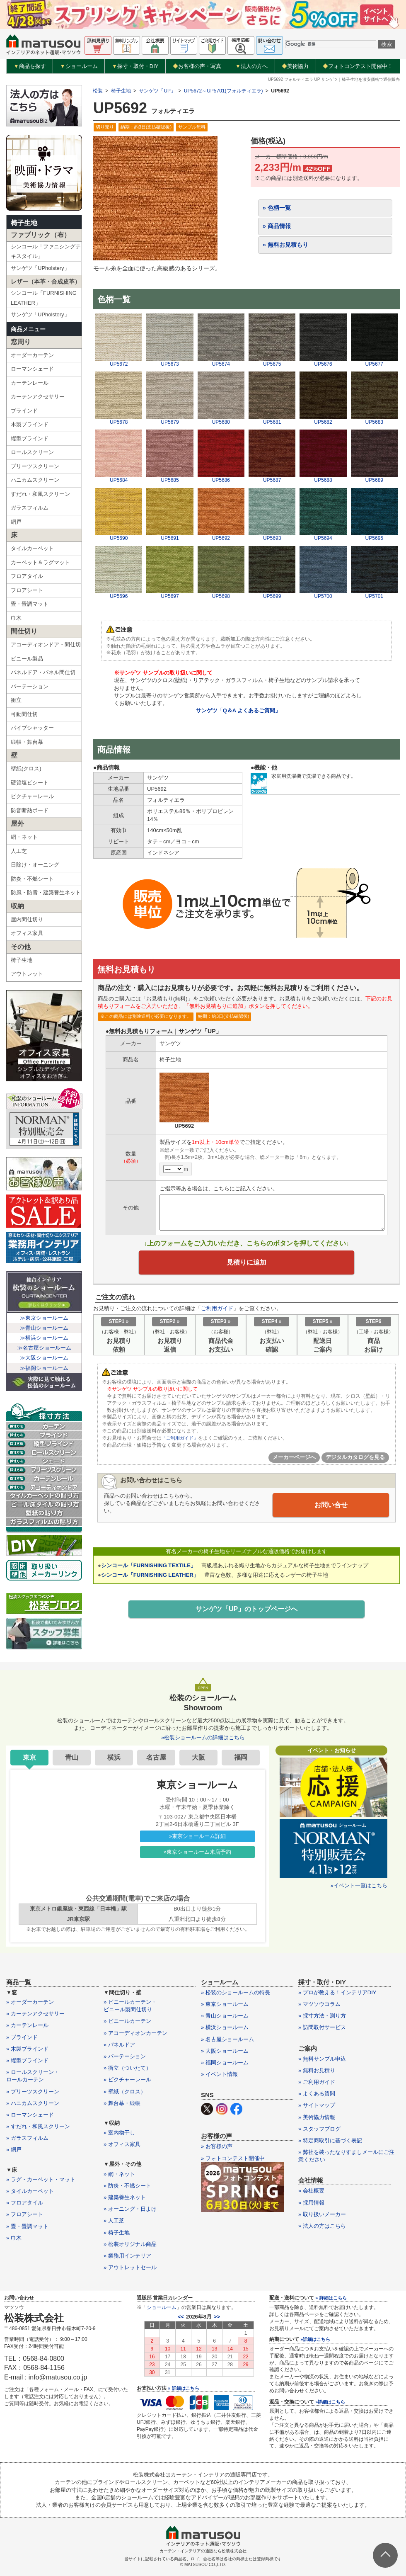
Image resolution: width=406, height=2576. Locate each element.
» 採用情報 (311, 2203)
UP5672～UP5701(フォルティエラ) (223, 91)
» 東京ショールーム (225, 2004)
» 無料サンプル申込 (322, 2059)
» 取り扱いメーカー (322, 2214)
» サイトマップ (316, 2105)
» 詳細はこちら (183, 2388)
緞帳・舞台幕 (27, 742)
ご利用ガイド (217, 1312)
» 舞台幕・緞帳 (122, 2103)
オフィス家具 (27, 933)
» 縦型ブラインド (27, 2060)
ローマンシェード (32, 369)
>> (217, 2317)
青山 (71, 1757)
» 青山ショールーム (225, 2016)
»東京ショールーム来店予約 (197, 1852)
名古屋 (156, 1757)
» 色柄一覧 (277, 207)
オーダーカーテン (32, 355)
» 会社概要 (311, 2191)
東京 (29, 1757)
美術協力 (295, 66)
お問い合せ (331, 1509)
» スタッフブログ (319, 2129)
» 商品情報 (277, 226)
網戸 (16, 522)
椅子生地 (24, 222)
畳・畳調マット (29, 604)
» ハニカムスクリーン (32, 2103)
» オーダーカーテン (30, 2002)
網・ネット (24, 837)
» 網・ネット (119, 2174)
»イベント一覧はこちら (359, 1885)
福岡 (240, 1757)
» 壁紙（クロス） (125, 2091)
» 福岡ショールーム (225, 2062)
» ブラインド (22, 2037)
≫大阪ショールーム (44, 1358)
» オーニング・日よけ (130, 2209)
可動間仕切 (24, 714)
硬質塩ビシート (29, 782)
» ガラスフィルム (27, 2138)
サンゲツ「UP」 (157, 91)
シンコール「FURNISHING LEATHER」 (44, 298)
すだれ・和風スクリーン (40, 494)
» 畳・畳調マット (27, 2226)
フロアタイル (27, 576)
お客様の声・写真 (197, 66)
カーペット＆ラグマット (40, 562)
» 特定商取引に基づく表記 (330, 2140)
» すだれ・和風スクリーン (38, 2126)
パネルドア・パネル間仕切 (43, 672)
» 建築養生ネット (125, 2197)
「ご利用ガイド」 (181, 1442)
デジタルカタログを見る (355, 1462)
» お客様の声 (216, 2146)
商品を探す (30, 66)
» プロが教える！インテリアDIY (337, 1992)
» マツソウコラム (319, 2004)
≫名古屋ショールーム (44, 1348)
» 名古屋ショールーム (227, 2039)
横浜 (114, 1757)
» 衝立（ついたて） (127, 2068)
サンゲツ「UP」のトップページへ (246, 1613)
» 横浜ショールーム (225, 2027)
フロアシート (27, 590)
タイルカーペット (32, 548)
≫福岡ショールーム (44, 1368)
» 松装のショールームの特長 (235, 1992)
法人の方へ (251, 66)
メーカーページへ (294, 1462)
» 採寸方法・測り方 (322, 2016)
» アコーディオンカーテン (135, 2033)
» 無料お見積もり (285, 244)
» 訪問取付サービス (322, 2027)
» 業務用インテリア (127, 2256)
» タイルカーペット (30, 2191)
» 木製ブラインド (27, 2049)
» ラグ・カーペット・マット (40, 2179)
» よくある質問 (316, 2093)
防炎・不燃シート (32, 879)
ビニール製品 (27, 659)
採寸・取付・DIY (135, 66)
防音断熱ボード (29, 810)
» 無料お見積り (316, 2070)
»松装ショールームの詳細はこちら (203, 1737)
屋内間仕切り (27, 919)
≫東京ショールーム (44, 1318)
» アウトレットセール (130, 2267)
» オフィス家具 (122, 2144)
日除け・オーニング (35, 865)
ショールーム (79, 66)
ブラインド (24, 411)
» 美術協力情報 (316, 2117)
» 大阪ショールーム (225, 2051)
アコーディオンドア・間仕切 (46, 644)
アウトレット (27, 974)
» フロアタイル (24, 2203)
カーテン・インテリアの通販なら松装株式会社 (203, 2551)
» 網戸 (14, 2149)
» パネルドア (119, 2045)
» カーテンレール (27, 2025)
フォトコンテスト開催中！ (358, 66)
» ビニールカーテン (127, 2021)
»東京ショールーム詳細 (197, 1836)
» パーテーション (125, 2056)
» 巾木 (14, 2238)
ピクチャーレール (32, 796)
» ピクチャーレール (127, 2079)
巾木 (16, 618)
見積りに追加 (246, 1265)
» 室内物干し (119, 2132)
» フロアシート (24, 2214)
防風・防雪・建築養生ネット (46, 892)
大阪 (198, 1757)
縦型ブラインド (29, 438)
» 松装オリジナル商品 (130, 2244)
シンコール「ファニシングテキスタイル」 (46, 251)
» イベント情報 (219, 2074)
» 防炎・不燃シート (127, 2186)
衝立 (16, 700)
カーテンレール (29, 383)
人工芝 (19, 851)
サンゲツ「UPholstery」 (40, 268)
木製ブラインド (29, 424)
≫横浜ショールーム (44, 1338)
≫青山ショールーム (44, 1328)
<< (181, 2317)
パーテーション (29, 686)
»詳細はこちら (315, 2339)
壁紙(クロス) (26, 768)
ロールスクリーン (32, 452)
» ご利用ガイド (316, 2082)
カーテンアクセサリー (38, 396)
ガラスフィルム (29, 508)
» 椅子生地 (117, 2232)
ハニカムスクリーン (35, 480)
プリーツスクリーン (35, 466)
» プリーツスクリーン (32, 2091)
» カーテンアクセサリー (35, 2013)
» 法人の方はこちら (322, 2226)
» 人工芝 (114, 2220)
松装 (98, 91)
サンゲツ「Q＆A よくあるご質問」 (238, 710)
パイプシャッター (32, 728)
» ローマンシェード (30, 2115)
